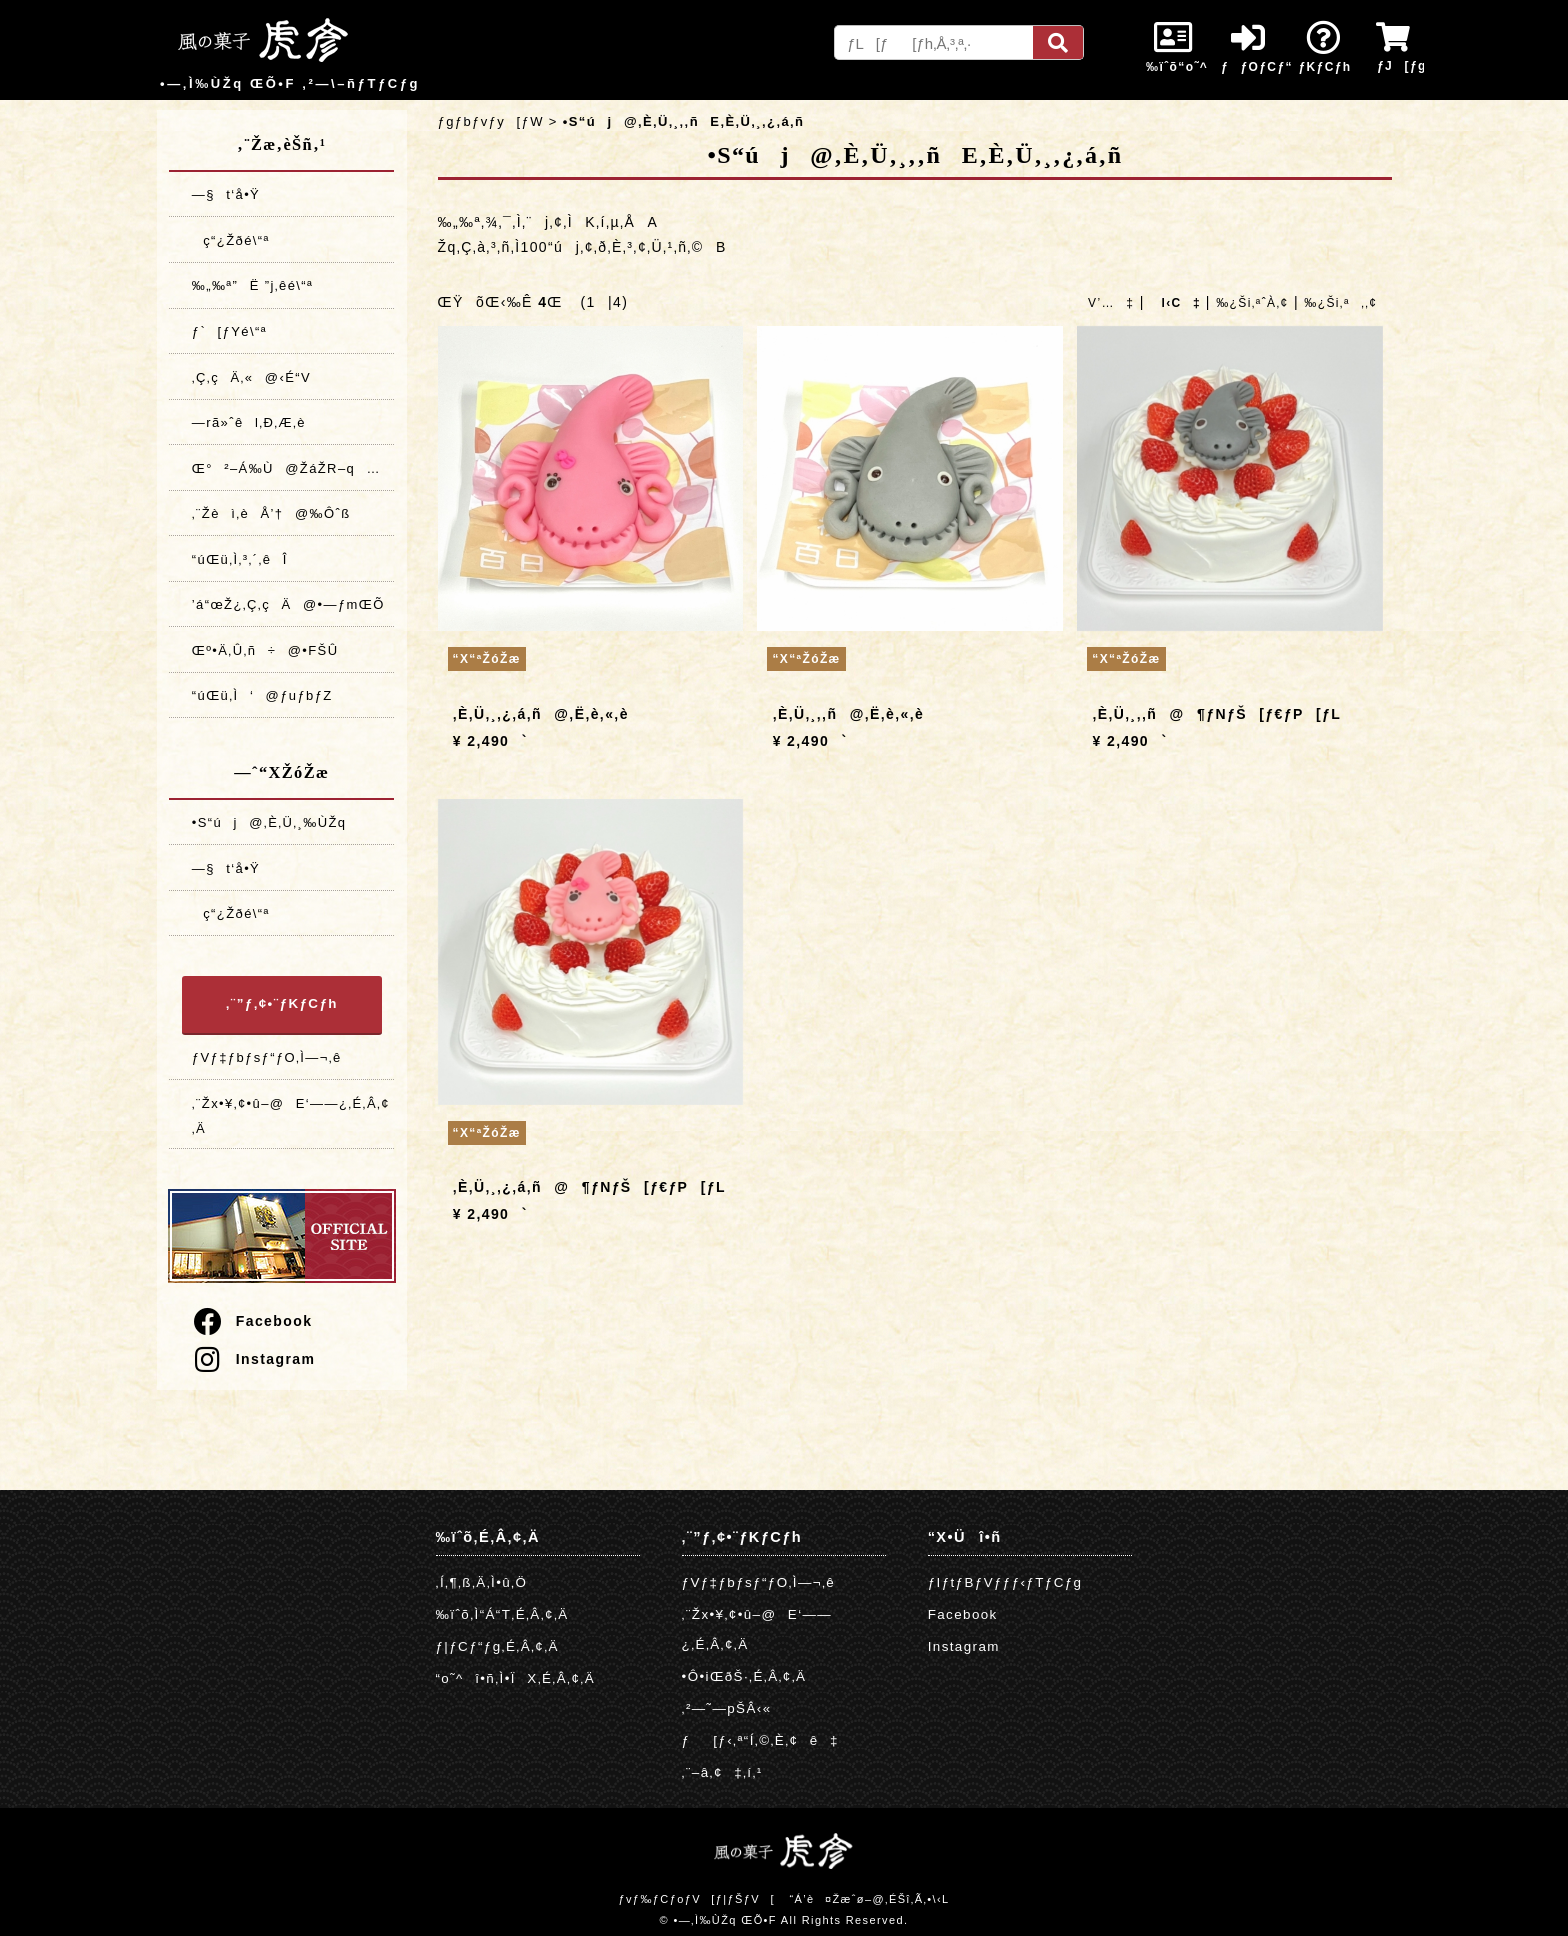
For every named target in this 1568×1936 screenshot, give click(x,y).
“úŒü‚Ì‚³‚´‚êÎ (240, 559)
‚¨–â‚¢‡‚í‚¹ (722, 1772)
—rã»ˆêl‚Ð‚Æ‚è (249, 422)
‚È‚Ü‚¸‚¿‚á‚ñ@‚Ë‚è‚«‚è (541, 714)
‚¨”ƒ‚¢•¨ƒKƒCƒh (282, 1003)
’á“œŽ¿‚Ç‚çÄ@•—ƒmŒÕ (288, 604)
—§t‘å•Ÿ (226, 194)
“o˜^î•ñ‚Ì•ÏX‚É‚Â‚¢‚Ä (515, 1678)
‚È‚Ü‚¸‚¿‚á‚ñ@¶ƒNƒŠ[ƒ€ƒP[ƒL (589, 1187)
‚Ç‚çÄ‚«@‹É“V (251, 377)
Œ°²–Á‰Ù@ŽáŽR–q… (286, 468)
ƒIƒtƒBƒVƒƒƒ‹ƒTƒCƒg (1005, 1582)
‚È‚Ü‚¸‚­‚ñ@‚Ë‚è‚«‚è (849, 714)
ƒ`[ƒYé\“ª (229, 331)
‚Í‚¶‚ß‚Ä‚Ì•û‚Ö (482, 1582)
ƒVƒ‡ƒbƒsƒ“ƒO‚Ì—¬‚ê (267, 1057)
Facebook (252, 1321)
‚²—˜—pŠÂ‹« (727, 1708)
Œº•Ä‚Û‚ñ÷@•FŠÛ (265, 650)
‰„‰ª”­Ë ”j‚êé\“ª (252, 285)
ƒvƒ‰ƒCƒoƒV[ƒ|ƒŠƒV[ (696, 1899)
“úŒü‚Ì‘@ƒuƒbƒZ (262, 695)
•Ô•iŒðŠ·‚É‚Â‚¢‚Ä (744, 1676)
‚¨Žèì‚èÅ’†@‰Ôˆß (271, 513)
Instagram (253, 1359)
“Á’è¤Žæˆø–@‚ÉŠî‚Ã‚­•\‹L (869, 1899)
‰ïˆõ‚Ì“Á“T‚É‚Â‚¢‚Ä (502, 1614)
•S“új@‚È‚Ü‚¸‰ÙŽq (269, 822)
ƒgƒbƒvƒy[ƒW (491, 121)
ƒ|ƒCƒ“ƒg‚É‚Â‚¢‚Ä (497, 1646)
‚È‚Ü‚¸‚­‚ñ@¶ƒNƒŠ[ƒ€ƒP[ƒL (1217, 714)
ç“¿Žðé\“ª (231, 240)
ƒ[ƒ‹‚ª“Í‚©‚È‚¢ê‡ (760, 1740)
